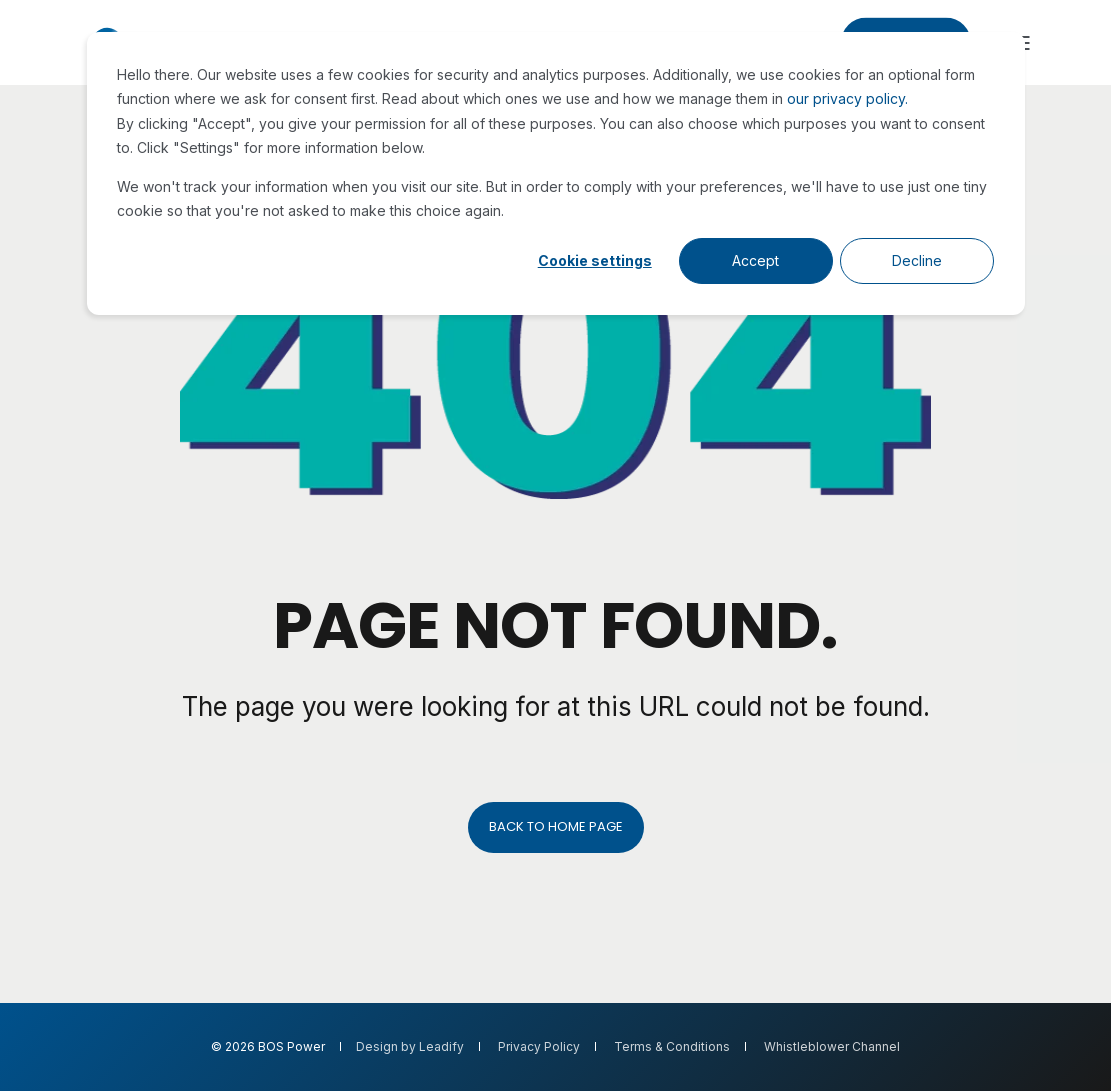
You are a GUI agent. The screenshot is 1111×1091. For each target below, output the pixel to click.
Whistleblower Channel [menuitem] (832, 1047)
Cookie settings (595, 260)
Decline (917, 260)
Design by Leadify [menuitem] (410, 1047)
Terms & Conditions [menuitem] (672, 1047)
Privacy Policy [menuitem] (539, 1047)
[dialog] (556, 173)
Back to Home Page (556, 826)
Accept (755, 260)
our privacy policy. (847, 98)
